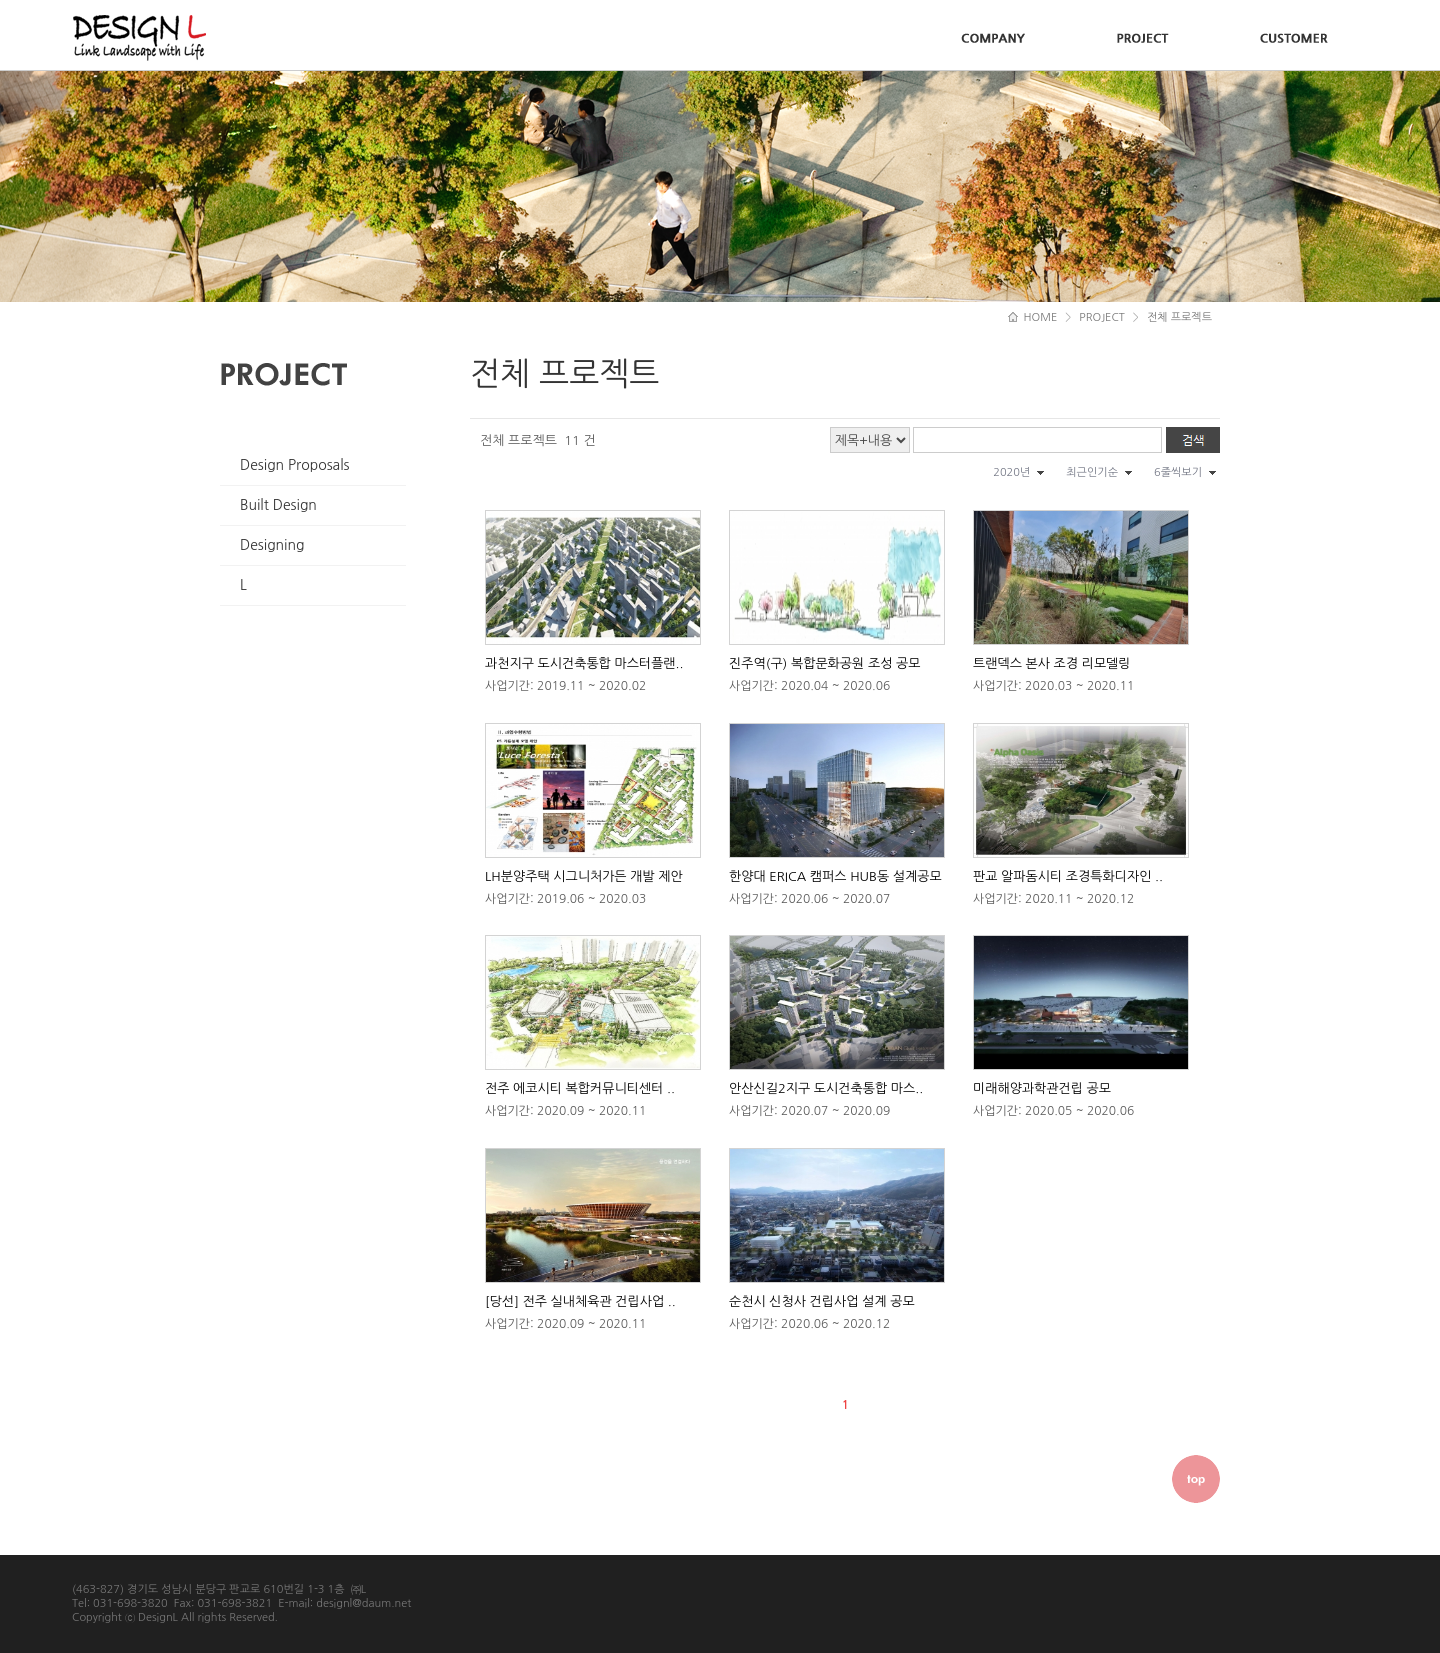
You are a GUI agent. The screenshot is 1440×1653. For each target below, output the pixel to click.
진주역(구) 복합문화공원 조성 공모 (824, 663)
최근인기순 (1092, 472)
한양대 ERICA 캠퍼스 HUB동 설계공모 (835, 876)
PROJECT (1102, 317)
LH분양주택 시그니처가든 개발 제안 (584, 876)
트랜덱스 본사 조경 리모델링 (1052, 663)
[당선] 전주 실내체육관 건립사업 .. (580, 1301)
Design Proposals (295, 465)
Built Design (278, 505)
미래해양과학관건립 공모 (1042, 1088)
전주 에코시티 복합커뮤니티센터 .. (580, 1088)
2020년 (1011, 472)
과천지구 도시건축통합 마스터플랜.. (584, 663)
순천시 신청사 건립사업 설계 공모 (822, 1301)
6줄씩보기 (1178, 472)
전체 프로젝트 (1179, 317)
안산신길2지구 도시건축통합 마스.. (826, 1088)
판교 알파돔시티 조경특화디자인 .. (1068, 876)
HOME (1033, 317)
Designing (272, 545)
